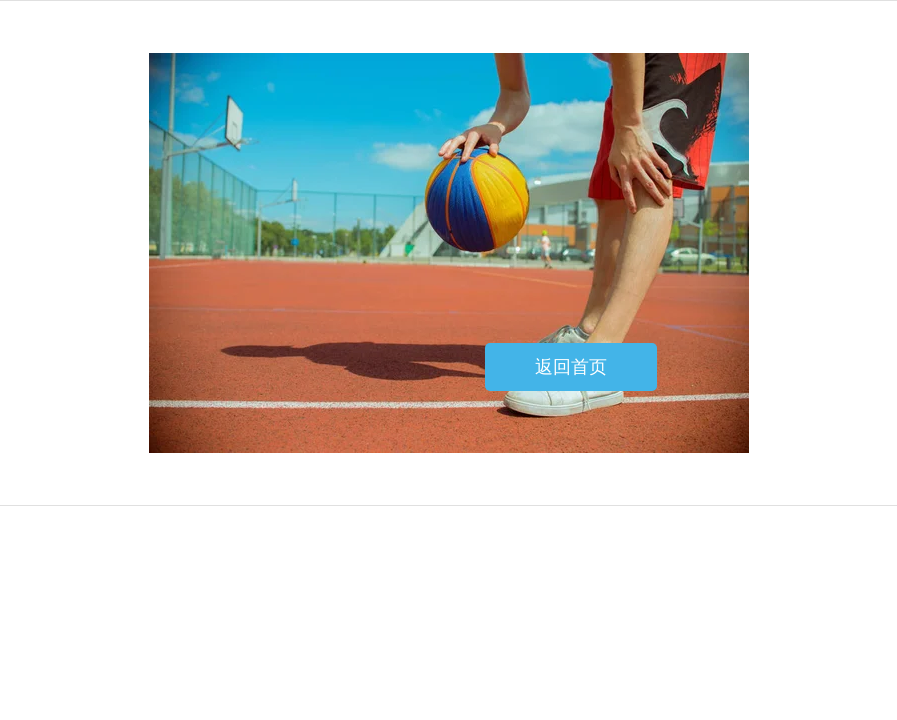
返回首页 (571, 367)
